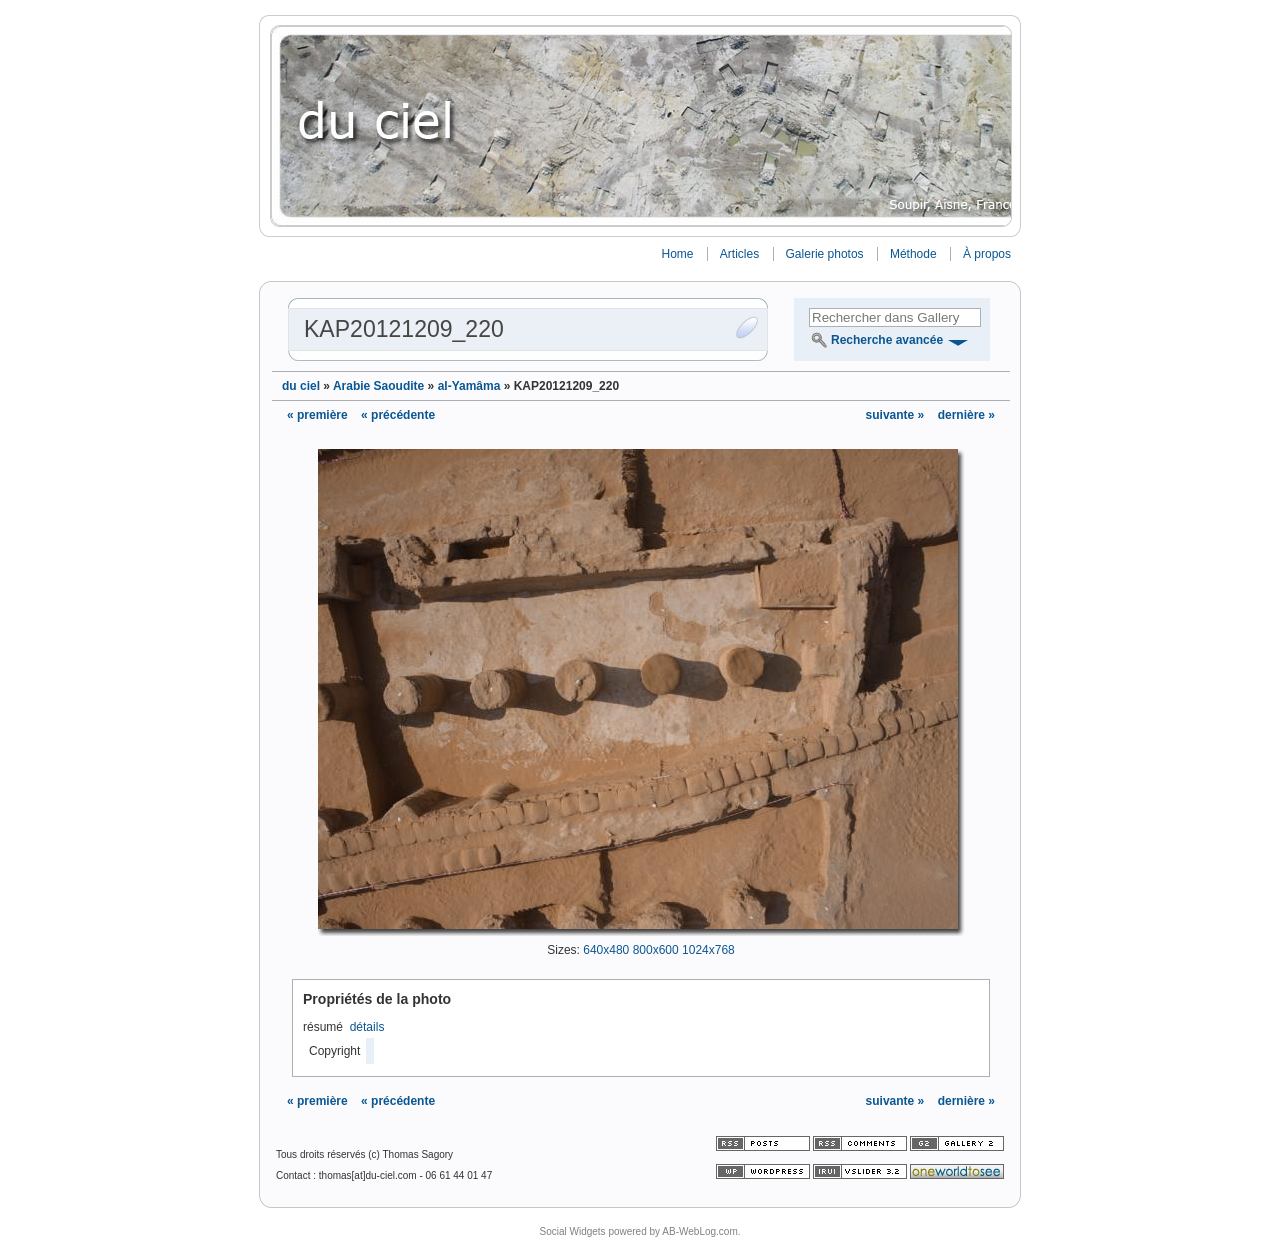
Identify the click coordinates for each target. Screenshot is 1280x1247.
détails (367, 1027)
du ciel (301, 386)
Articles (739, 254)
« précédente (398, 415)
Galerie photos (825, 254)
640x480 (606, 950)
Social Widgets (572, 1231)
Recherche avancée (887, 340)
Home (677, 254)
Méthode (913, 254)
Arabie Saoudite (378, 386)
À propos (987, 254)
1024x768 (708, 950)
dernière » (966, 415)
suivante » (897, 415)
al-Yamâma (469, 386)
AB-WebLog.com (699, 1231)
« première (317, 415)
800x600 (656, 950)
